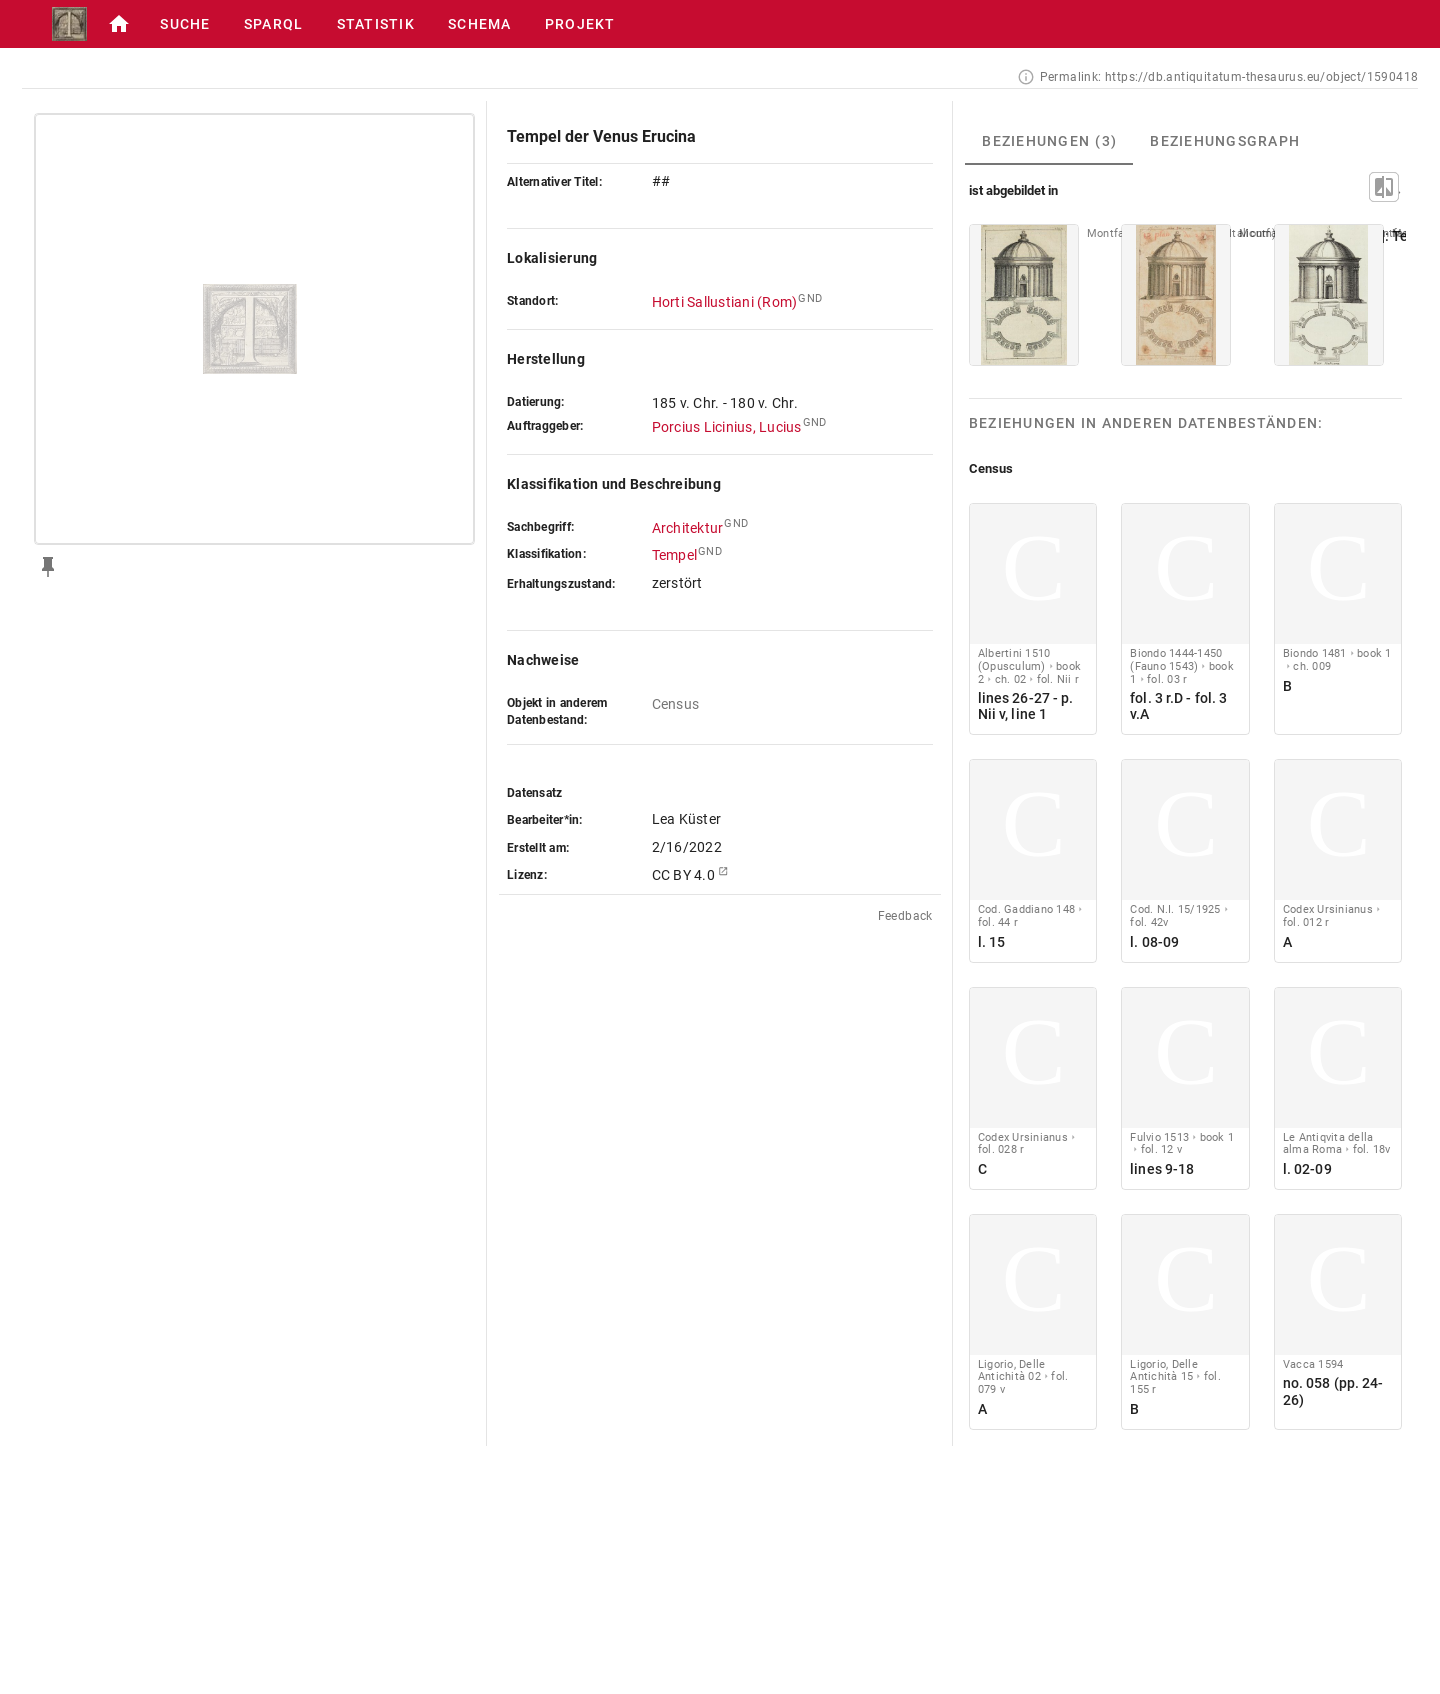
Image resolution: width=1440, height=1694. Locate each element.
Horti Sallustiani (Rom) (725, 302)
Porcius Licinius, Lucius (727, 427)
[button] (119, 24)
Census (676, 704)
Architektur (688, 528)
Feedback (905, 916)
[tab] (1049, 141)
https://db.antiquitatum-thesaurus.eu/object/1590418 (1261, 77)
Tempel (675, 555)
